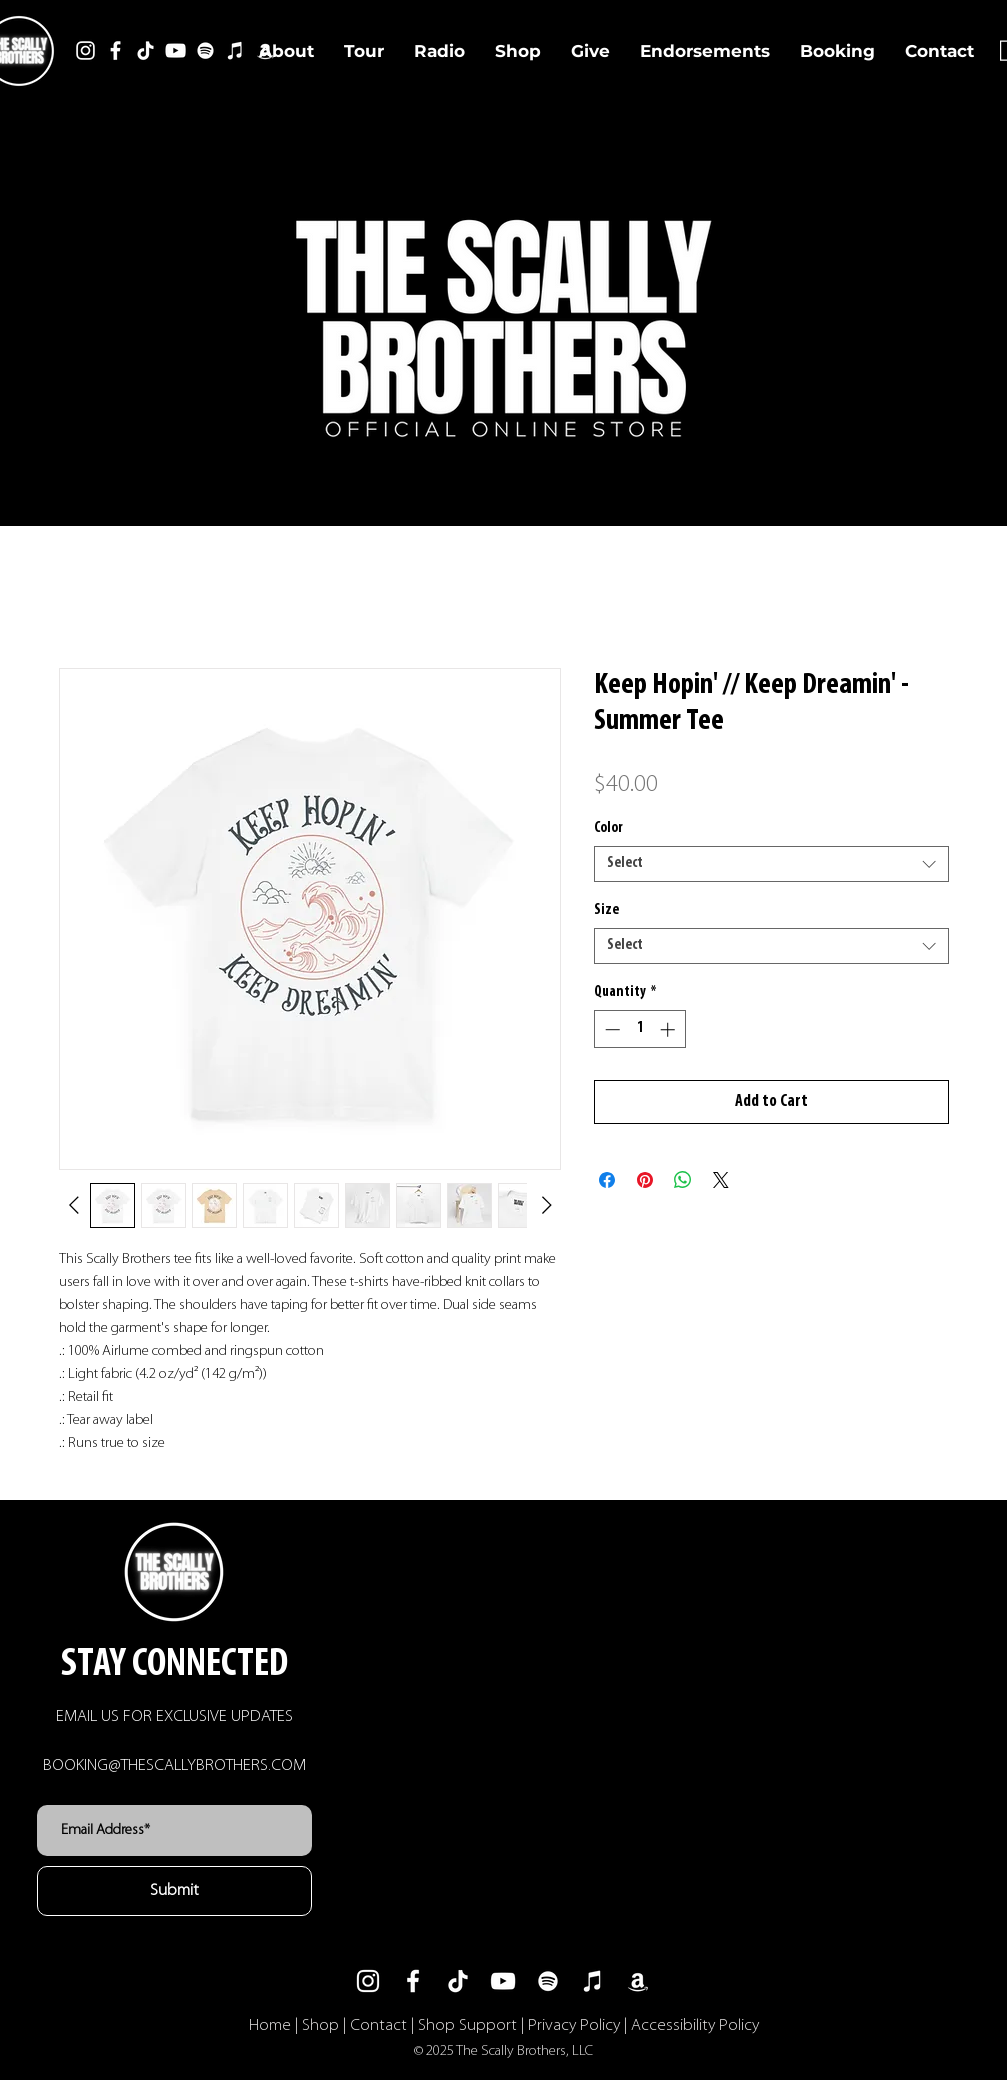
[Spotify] (205, 50)
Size (606, 910)
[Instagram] (85, 50)
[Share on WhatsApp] (683, 1180)
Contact (378, 2025)
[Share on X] (721, 1180)
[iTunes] (235, 50)
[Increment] (669, 1029)
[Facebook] (115, 50)
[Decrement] (610, 1029)
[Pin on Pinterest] (645, 1180)
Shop (320, 2025)
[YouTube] (175, 50)
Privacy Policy (574, 2025)
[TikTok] (145, 50)
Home (270, 2025)
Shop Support (467, 2025)
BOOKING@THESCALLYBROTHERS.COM (174, 1765)
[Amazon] (638, 1981)
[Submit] (174, 1891)
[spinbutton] (639, 1029)
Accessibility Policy (695, 2025)
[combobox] (771, 864)
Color (608, 828)
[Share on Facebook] (607, 1180)
